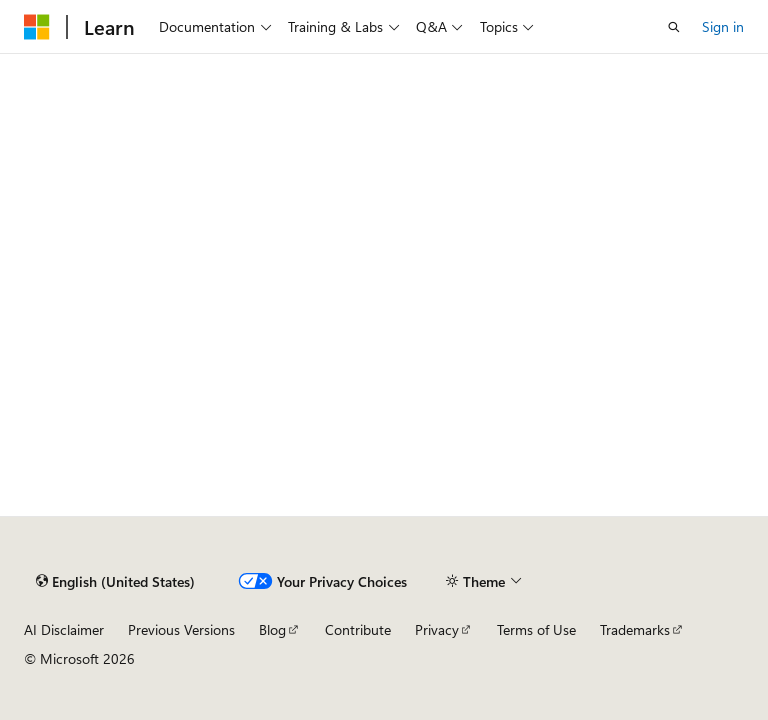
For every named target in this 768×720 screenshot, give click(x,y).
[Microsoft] (37, 27)
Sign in (723, 26)
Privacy (437, 629)
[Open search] (674, 27)
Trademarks (635, 629)
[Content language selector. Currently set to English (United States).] (115, 581)
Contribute (358, 629)
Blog (272, 629)
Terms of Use (536, 629)
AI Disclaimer (64, 629)
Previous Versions (181, 629)
